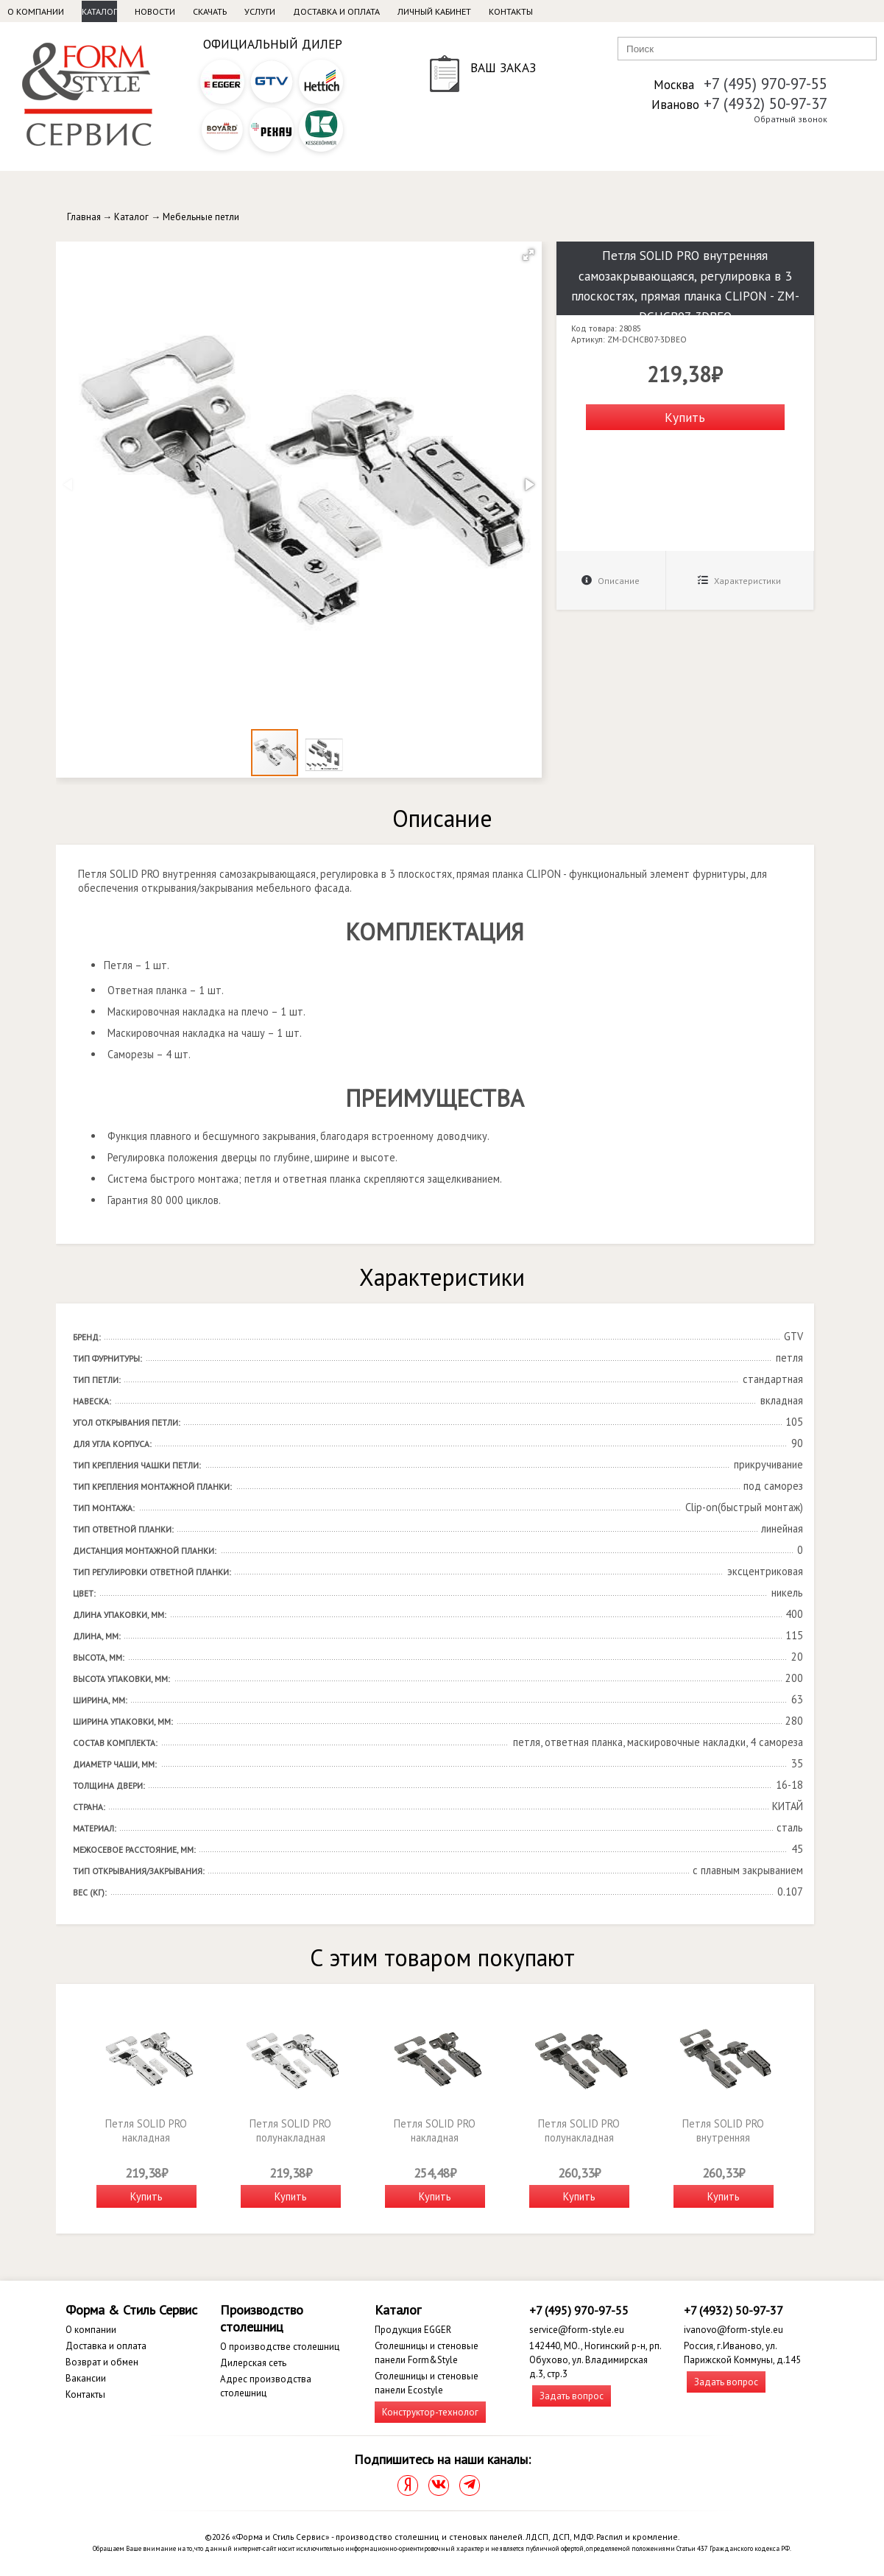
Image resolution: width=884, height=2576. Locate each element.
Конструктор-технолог (430, 2412)
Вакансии (86, 2378)
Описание (610, 580)
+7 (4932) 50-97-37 (765, 103)
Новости (155, 11)
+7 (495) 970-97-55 (765, 84)
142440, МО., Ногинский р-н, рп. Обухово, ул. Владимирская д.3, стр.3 (595, 2360)
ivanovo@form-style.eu (733, 2329)
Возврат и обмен (102, 2362)
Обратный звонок (790, 118)
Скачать (210, 11)
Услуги (259, 11)
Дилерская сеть (253, 2363)
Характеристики (739, 580)
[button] (528, 255)
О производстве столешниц (279, 2346)
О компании (35, 11)
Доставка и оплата (336, 11)
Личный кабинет (434, 11)
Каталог (99, 11)
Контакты (511, 11)
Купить (685, 417)
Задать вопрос (572, 2396)
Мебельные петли (201, 217)
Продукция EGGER (413, 2329)
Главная (84, 217)
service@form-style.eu (576, 2329)
